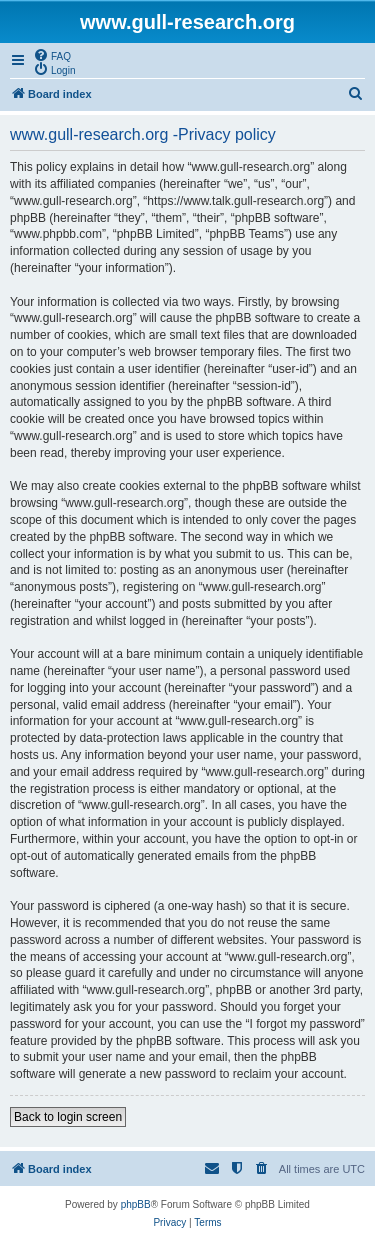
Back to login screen (68, 1117)
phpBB (136, 1204)
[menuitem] (52, 55)
